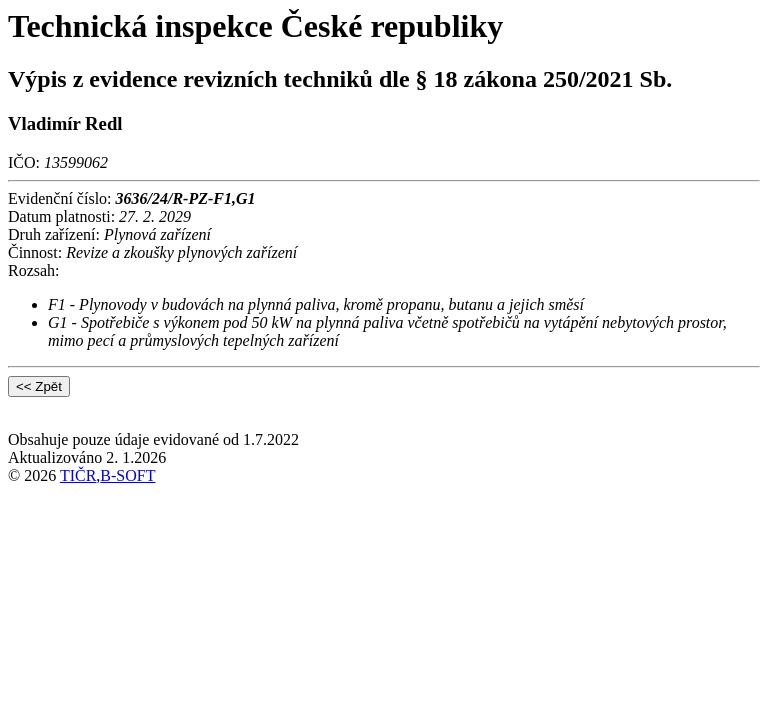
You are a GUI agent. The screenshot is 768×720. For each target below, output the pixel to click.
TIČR (78, 475)
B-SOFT (127, 475)
